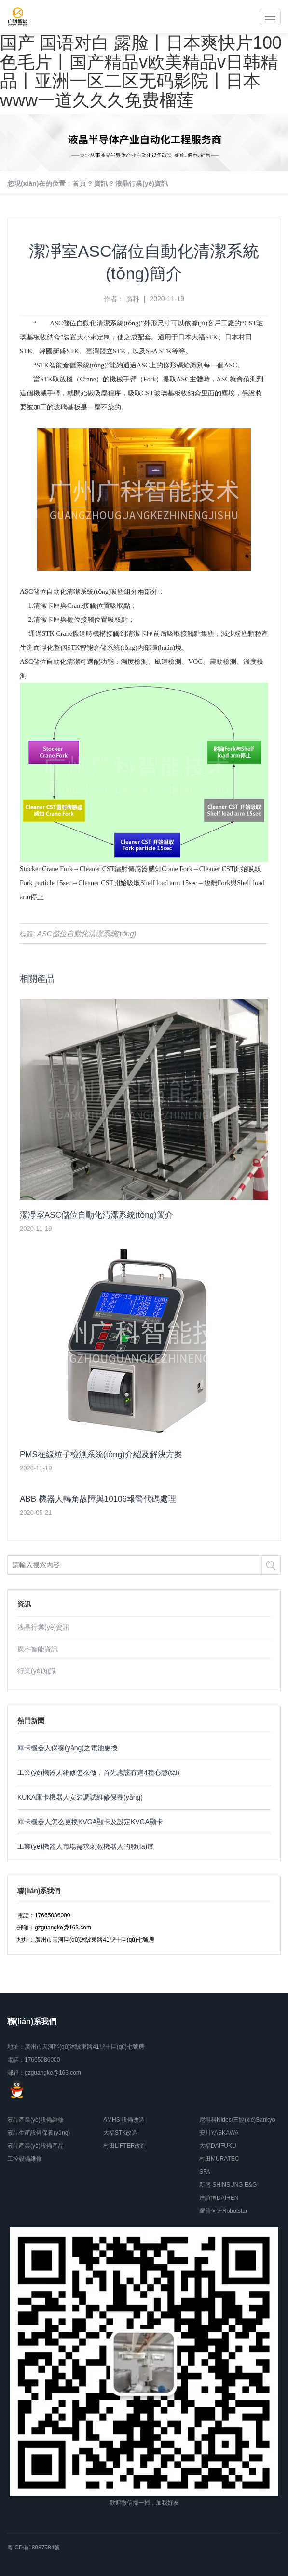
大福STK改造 (120, 2132)
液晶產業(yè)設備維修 (35, 2119)
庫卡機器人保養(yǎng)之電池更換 (67, 1748)
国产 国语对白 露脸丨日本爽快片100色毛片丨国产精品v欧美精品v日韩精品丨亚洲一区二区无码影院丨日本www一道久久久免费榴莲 (141, 71)
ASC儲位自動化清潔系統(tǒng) (95, 323)
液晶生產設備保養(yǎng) (38, 2132)
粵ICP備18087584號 (33, 2547)
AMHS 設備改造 (124, 2119)
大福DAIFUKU (217, 2145)
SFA (204, 2171)
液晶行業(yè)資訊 (141, 183)
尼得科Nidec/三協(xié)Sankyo (237, 2119)
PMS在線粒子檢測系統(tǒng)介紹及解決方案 (101, 1454)
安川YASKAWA (219, 2132)
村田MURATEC (219, 2158)
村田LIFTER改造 (124, 2145)
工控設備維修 (24, 2158)
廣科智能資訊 (37, 1649)
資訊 (101, 183)
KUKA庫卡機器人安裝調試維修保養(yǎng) (80, 1797)
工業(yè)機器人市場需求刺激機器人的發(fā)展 (85, 1846)
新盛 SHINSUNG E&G (228, 2185)
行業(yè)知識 (36, 1671)
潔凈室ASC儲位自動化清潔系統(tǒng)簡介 (96, 1215)
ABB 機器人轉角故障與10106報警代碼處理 (98, 1499)
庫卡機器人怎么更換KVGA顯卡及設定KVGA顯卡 (90, 1822)
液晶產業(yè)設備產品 (35, 2145)
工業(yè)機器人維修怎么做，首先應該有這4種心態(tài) (98, 1772)
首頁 (79, 183)
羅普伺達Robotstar (223, 2211)
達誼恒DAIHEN (218, 2198)
